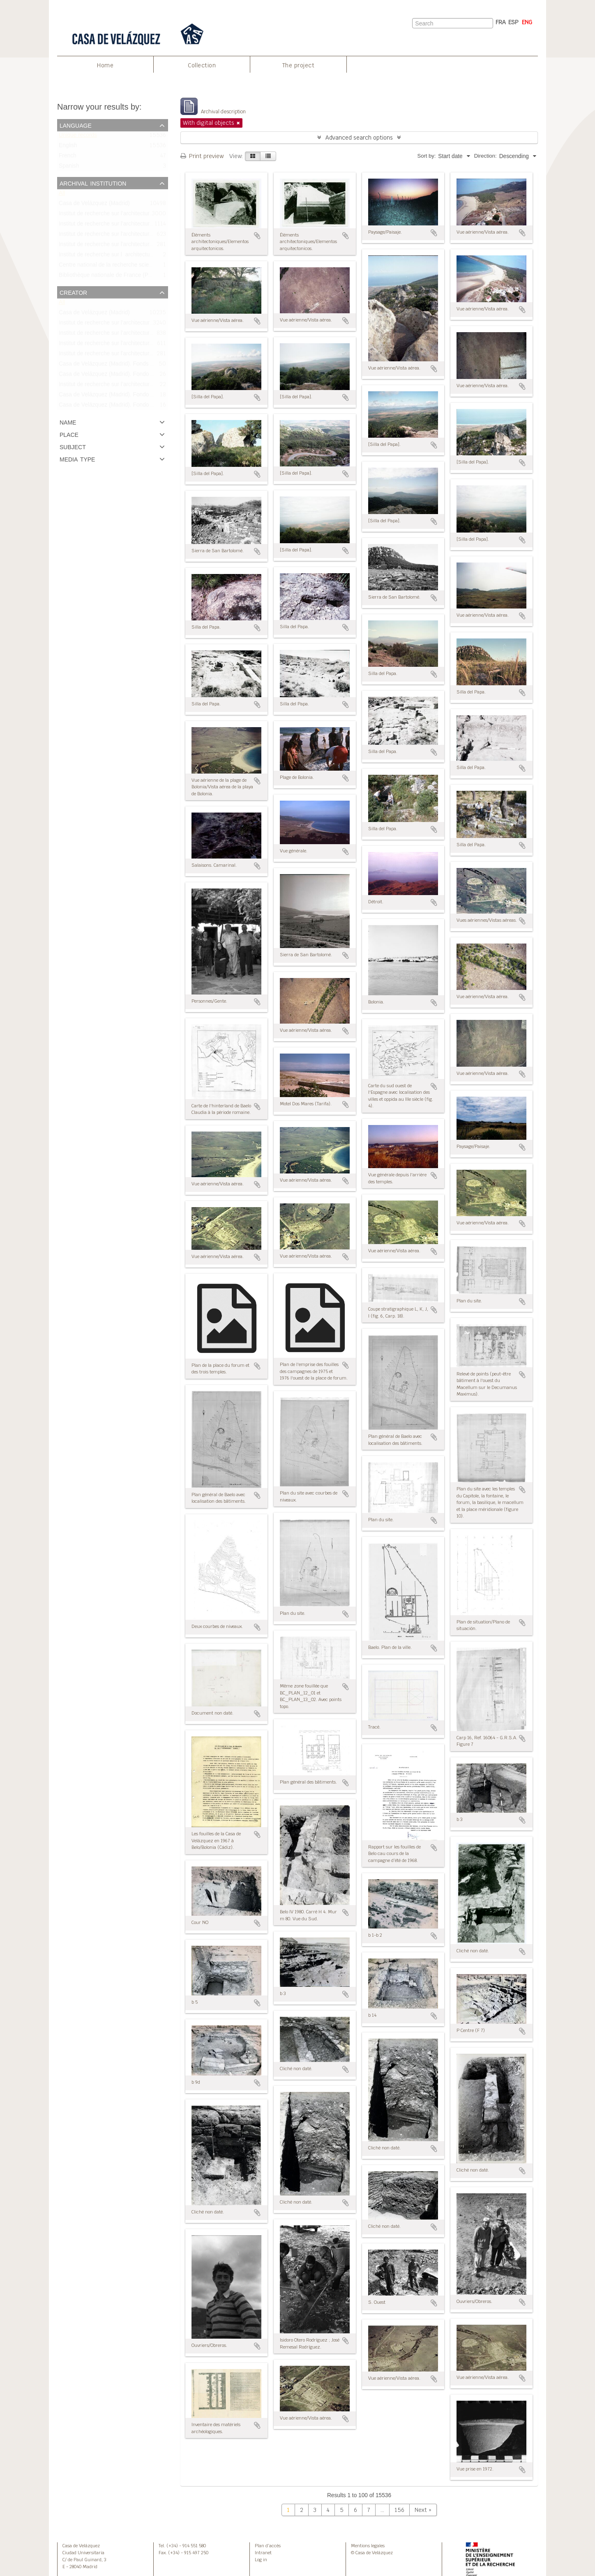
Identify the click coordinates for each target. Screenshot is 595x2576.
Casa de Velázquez (81, 2545)
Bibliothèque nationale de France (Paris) (109, 276)
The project (298, 65)
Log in (261, 2559)
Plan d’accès (268, 2545)
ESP (513, 22)
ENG (527, 22)
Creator (73, 291)
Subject (73, 446)
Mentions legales (368, 2545)
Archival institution (93, 182)
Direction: (485, 156)
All (62, 195)
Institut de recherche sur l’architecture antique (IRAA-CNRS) (134, 385)
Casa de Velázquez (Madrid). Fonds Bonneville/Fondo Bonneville (140, 365)
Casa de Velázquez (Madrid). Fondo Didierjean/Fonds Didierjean (139, 375)
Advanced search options (359, 137)
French (67, 157)
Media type (77, 458)
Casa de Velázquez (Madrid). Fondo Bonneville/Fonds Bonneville (140, 406)
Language (76, 124)
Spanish (69, 168)
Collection (202, 65)
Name (68, 421)
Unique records (78, 137)
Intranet (263, 2552)
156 (399, 2510)
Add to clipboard (257, 236)
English (68, 147)
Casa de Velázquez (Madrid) (94, 205)
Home (105, 65)
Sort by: (426, 156)
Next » (423, 2510)
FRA (501, 22)
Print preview (202, 156)
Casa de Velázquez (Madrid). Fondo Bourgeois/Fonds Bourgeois (139, 396)
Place (69, 434)
